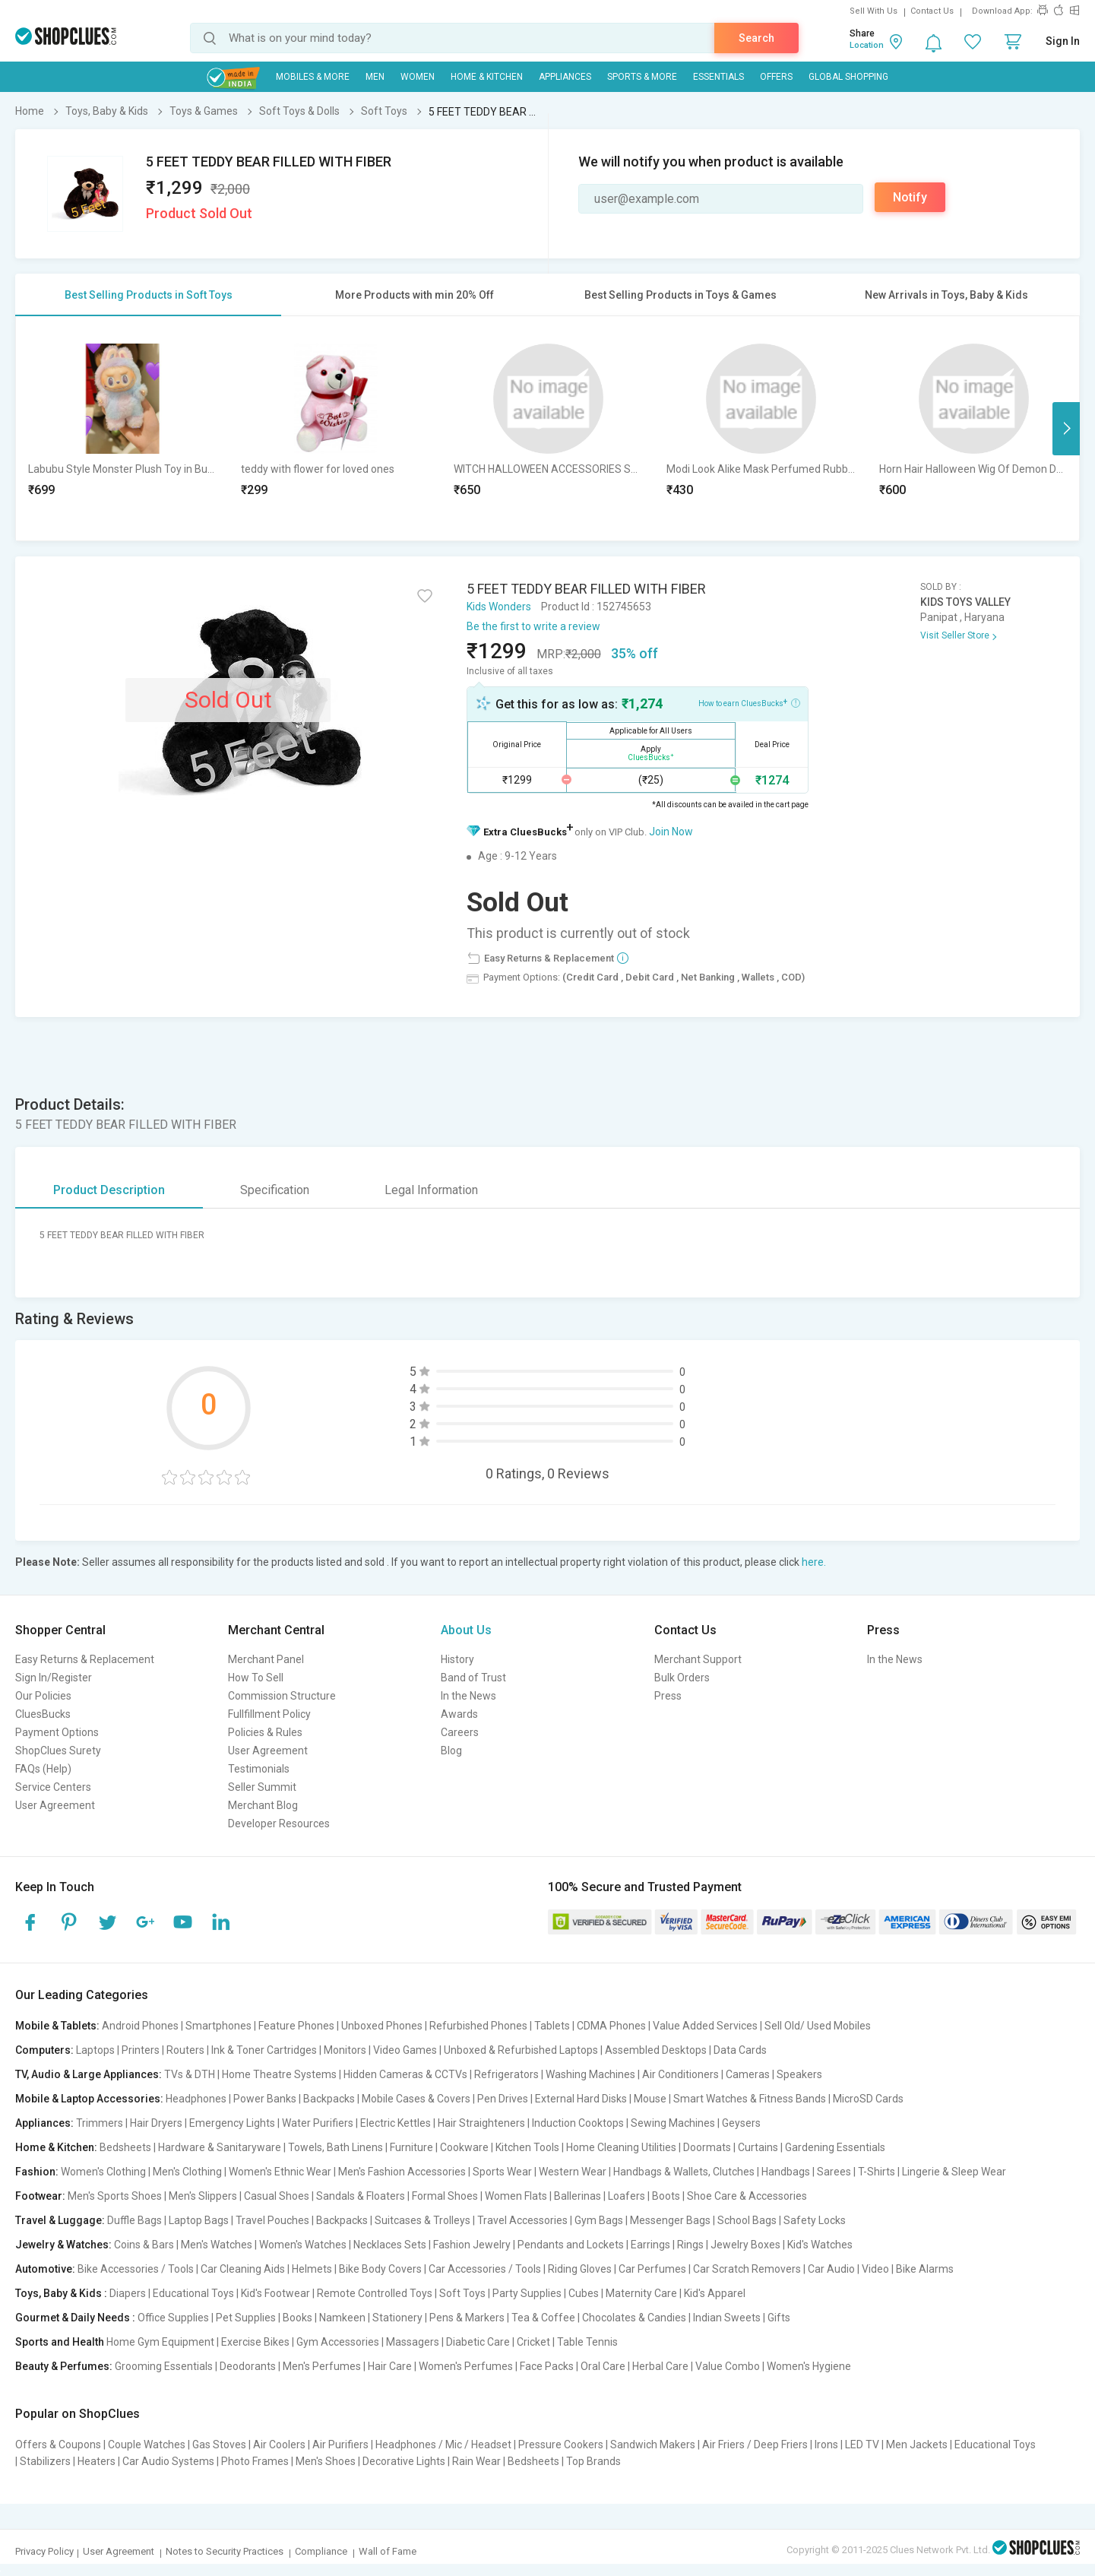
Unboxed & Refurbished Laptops (521, 2050)
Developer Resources (279, 1823)
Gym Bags (598, 2220)
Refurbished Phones (478, 2026)
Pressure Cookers (560, 2444)
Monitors (345, 2050)
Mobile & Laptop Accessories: (89, 2099)
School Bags (747, 2220)
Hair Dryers (156, 2123)
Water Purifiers (317, 2123)
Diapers (127, 2293)
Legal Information (431, 1190)
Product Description (109, 1190)
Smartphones (218, 2026)
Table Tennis (587, 2342)
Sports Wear (502, 2172)
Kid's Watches (820, 2245)
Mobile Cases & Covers (416, 2099)
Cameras (748, 2074)
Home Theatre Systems (279, 2074)
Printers (141, 2050)
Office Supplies (173, 2317)
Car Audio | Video (848, 2269)
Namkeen (342, 2317)
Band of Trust (473, 1677)
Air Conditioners (680, 2074)
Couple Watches (146, 2444)
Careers (460, 1732)
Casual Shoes (276, 2196)
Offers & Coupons (58, 2444)
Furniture (411, 2147)
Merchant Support (698, 1659)
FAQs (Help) (43, 1769)
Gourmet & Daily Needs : (75, 2317)
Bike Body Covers (380, 2269)
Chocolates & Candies (634, 2317)
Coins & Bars (144, 2245)
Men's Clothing (187, 2172)
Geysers (741, 2123)
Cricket (533, 2342)
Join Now (671, 831)
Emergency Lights (232, 2123)
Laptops (95, 2050)
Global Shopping (848, 76)
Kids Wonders (499, 606)
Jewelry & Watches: (63, 2245)
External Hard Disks (581, 2099)
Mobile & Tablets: (57, 2026)
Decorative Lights (403, 2461)
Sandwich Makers (652, 2444)
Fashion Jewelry (472, 2245)
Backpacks (329, 2099)
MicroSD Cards (868, 2099)
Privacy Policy (44, 2551)
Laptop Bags (199, 2220)
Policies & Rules (265, 1732)
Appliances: (44, 2123)
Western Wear (572, 2172)
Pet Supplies (246, 2317)
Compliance (321, 2551)
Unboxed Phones (381, 2026)
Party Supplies (527, 2293)
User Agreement (55, 1805)
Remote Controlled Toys (374, 2293)
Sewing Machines (673, 2123)
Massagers (412, 2342)
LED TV (862, 2444)
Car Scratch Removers (747, 2269)
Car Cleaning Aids (243, 2269)
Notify (910, 197)
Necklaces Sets (389, 2245)
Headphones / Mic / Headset (443, 2444)
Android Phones (140, 2026)
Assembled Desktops (656, 2050)
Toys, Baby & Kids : (61, 2293)
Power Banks (264, 2099)
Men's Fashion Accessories (402, 2172)
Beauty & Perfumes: (63, 2366)
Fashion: (37, 2172)
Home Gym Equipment (160, 2342)
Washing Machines (590, 2074)
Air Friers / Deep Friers (755, 2444)
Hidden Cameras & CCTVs (405, 2074)
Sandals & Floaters (360, 2196)
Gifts (778, 2317)
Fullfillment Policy (269, 1714)
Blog (451, 1750)
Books (297, 2317)
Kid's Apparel (714, 2293)
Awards (459, 1714)
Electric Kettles (395, 2123)
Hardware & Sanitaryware (219, 2147)
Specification (274, 1190)
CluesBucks (43, 1714)
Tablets (552, 2026)
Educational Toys (193, 2293)
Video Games (405, 2050)
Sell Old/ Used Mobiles (817, 2026)
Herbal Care (660, 2366)
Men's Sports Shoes (115, 2196)
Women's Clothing (103, 2172)
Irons (826, 2444)
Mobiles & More (313, 76)
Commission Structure (282, 1696)
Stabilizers (45, 2461)
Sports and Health (59, 2342)
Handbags (785, 2172)
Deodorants (248, 2366)
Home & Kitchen (487, 76)
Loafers (626, 2196)
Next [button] (1066, 428)
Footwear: (40, 2196)
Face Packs (547, 2366)
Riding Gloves (580, 2269)
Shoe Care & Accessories (747, 2196)
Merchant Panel (266, 1659)
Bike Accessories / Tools (136, 2269)
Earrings (650, 2245)
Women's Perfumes (466, 2366)
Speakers (799, 2074)
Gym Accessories (337, 2342)
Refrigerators (506, 2074)
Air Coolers (279, 2444)
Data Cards (740, 2050)
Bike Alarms (925, 2269)
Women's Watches (303, 2245)
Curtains (758, 2147)
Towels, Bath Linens (335, 2147)
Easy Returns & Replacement (84, 1659)
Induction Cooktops (578, 2123)
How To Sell (255, 1677)
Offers (776, 76)
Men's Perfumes (322, 2366)
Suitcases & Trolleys (422, 2220)
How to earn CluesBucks (749, 702)
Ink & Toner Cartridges (264, 2050)
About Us (466, 1630)
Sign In (1063, 41)
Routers (185, 2050)
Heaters (97, 2461)
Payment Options (57, 1732)
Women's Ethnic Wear (280, 2172)
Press (668, 1696)
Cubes (583, 2293)
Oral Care (603, 2366)
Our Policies (43, 1696)
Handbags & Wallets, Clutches (684, 2172)
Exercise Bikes (255, 2342)
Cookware (464, 2147)
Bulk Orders (682, 1677)
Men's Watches (216, 2245)
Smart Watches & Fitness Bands (749, 2099)
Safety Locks (814, 2220)
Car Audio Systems (168, 2461)
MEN (375, 76)
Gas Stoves (219, 2444)
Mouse (650, 2099)
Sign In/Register (53, 1677)
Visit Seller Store (954, 635)
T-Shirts (876, 2172)
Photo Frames (255, 2461)
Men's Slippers (203, 2196)
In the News (468, 1696)
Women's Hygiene (809, 2366)
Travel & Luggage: (60, 2220)
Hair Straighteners (481, 2123)
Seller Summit (262, 1787)
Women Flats (516, 2196)
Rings (690, 2245)
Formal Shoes (445, 2196)
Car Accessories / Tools (485, 2269)
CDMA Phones (611, 2026)
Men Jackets (917, 2444)
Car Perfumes (652, 2269)
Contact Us (932, 11)
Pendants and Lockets (570, 2245)
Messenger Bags (670, 2220)
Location (867, 45)
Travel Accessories (522, 2220)
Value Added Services (705, 2026)
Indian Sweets (727, 2317)
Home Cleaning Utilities (621, 2147)
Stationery (397, 2317)
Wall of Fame (387, 2551)
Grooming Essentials (164, 2366)
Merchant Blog (263, 1805)
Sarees (834, 2172)
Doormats (707, 2147)
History (457, 1659)
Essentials (718, 76)
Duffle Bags (134, 2220)
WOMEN (417, 76)
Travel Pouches (272, 2220)
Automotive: (45, 2269)
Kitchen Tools (527, 2147)
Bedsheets (125, 2147)
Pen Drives (502, 2099)
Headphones (196, 2099)
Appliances (565, 76)
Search (756, 38)
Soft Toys (462, 2293)
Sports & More (642, 76)
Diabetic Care (478, 2342)
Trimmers (99, 2123)
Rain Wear (476, 2461)
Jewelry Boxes (745, 2245)
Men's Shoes (326, 2461)
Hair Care (390, 2366)
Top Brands (593, 2461)
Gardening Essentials (835, 2147)
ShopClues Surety (58, 1750)
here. (814, 1562)
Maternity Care (641, 2293)
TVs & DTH (189, 2074)
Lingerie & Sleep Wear (954, 2172)
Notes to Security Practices (224, 2551)
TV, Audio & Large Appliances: (88, 2074)
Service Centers (53, 1787)
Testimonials (259, 1769)
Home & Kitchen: (56, 2147)
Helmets (312, 2269)
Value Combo (727, 2366)
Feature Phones (296, 2026)
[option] (122, 428)
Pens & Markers (467, 2317)
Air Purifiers (340, 2444)
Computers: (44, 2050)
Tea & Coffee (543, 2317)
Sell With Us (873, 11)
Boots (666, 2196)
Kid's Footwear (275, 2293)
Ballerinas (577, 2196)
